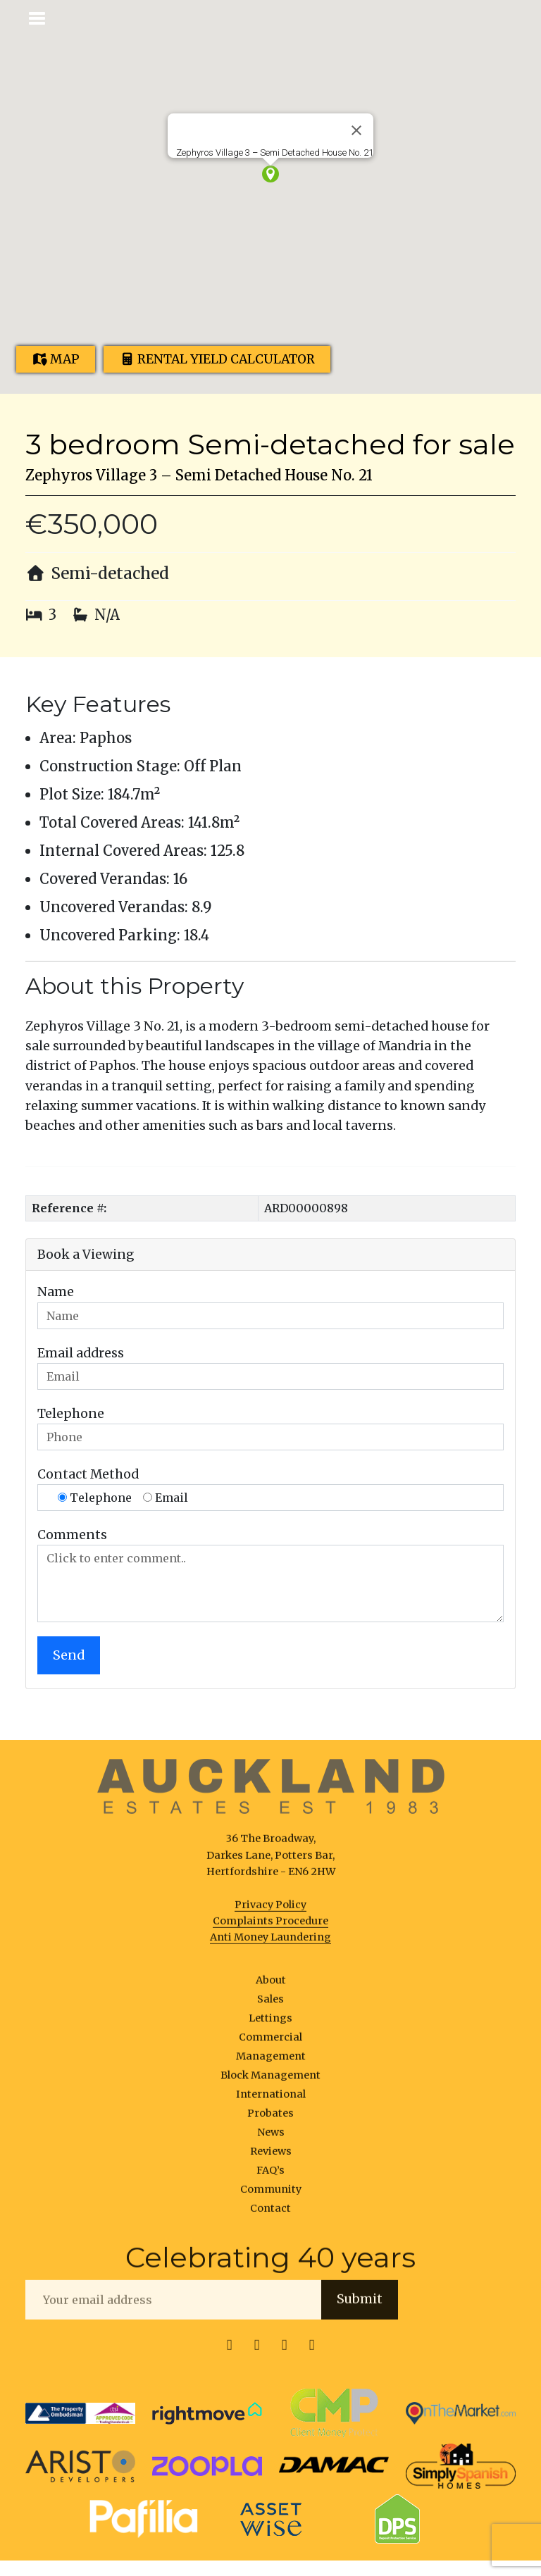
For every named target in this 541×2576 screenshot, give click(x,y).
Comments (72, 1535)
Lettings (270, 2023)
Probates (270, 2118)
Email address (80, 1353)
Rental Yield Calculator (217, 359)
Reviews (271, 2157)
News (271, 2138)
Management (271, 2061)
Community (270, 2195)
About (271, 1985)
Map (56, 359)
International (271, 2099)
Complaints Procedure (270, 1925)
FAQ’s (270, 2176)
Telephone (70, 1413)
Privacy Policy (270, 1909)
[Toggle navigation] (37, 17)
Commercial (270, 2042)
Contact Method (88, 1474)
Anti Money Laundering (270, 1942)
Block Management (270, 2080)
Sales (270, 2004)
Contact (270, 2214)
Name (55, 1292)
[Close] (356, 130)
